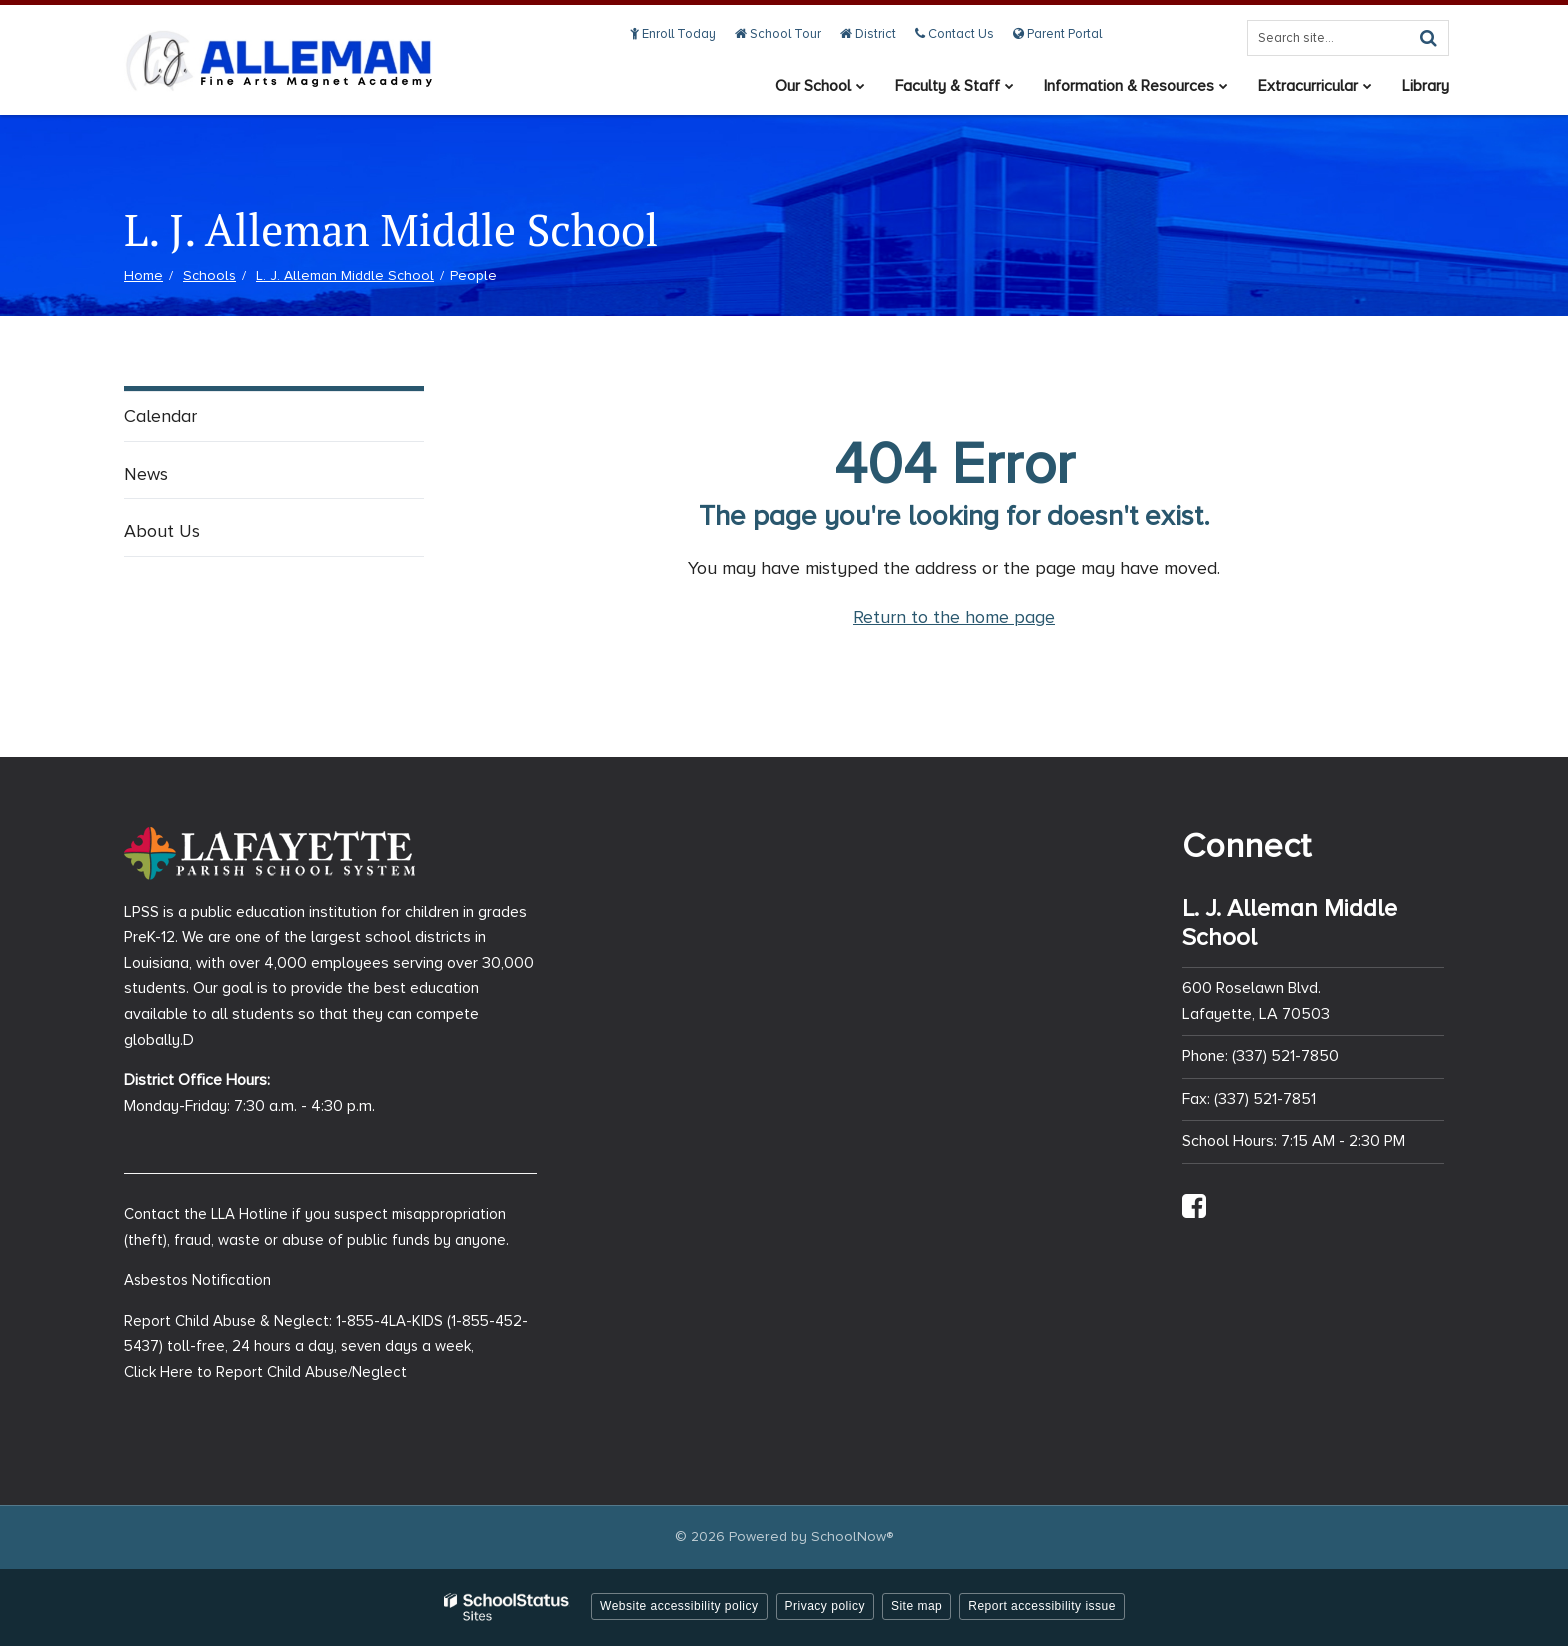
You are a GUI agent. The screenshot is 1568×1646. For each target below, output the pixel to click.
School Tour (778, 34)
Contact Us (954, 34)
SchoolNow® (852, 1536)
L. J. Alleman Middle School (345, 275)
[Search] (1428, 38)
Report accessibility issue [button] (1042, 1606)
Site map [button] (916, 1606)
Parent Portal (1057, 34)
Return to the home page (954, 617)
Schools (209, 275)
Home (143, 275)
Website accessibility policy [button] (679, 1606)
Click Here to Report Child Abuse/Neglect (265, 1372)
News (146, 474)
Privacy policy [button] (825, 1606)
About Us (162, 531)
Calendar (160, 416)
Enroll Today (673, 34)
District (868, 34)
